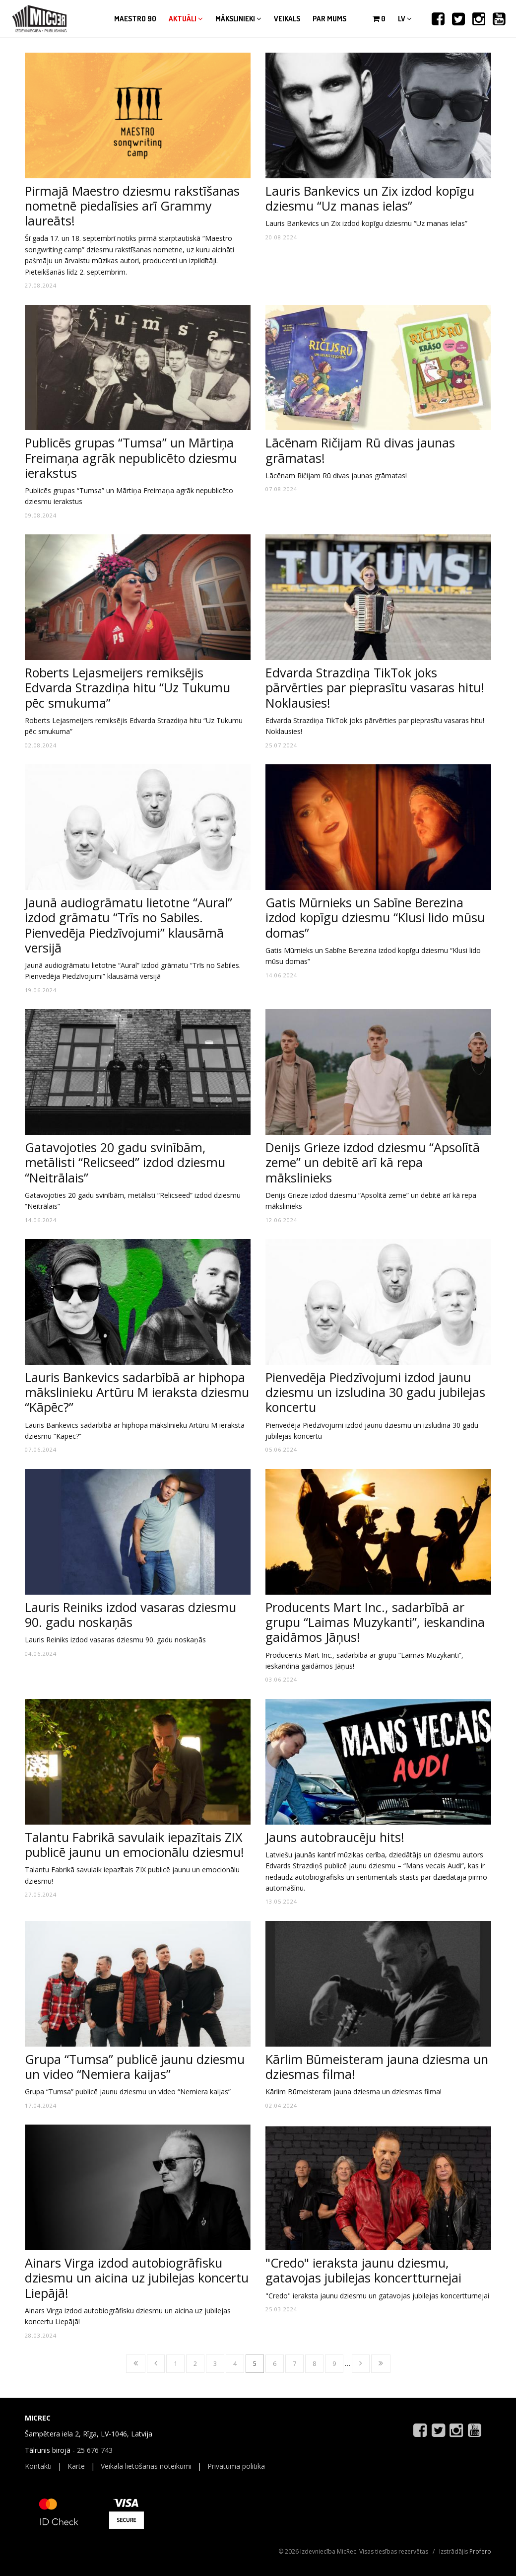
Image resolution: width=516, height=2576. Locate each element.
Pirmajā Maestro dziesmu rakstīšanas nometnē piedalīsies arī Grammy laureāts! (132, 205)
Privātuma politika (236, 2466)
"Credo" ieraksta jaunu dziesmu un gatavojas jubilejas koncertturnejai (377, 2295)
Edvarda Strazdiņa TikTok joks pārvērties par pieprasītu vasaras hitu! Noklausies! (374, 687)
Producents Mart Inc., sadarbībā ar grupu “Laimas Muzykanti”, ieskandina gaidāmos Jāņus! (375, 1622)
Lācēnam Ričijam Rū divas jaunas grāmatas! (360, 450)
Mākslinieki (238, 18)
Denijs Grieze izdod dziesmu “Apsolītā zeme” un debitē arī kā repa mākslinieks (372, 1162)
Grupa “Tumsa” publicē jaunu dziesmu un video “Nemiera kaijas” (135, 2066)
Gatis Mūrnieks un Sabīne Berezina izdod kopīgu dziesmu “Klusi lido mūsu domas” (375, 917)
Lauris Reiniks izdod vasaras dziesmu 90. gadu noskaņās (130, 1614)
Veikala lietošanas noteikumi (146, 2466)
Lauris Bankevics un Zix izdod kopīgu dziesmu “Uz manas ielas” (369, 198)
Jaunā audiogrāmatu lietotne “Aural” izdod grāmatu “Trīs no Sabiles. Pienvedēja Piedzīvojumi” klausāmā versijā (128, 925)
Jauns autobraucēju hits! (334, 1837)
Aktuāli (186, 18)
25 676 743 (95, 2450)
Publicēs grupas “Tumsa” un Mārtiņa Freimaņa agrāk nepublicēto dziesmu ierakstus (131, 457)
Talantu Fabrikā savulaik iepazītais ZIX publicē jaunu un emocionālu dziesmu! (134, 1844)
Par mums (329, 18)
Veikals (287, 18)
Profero (480, 2551)
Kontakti (38, 2466)
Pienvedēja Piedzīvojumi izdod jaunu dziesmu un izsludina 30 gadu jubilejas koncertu (375, 1392)
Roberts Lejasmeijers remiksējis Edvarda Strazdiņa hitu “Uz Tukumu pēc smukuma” (127, 687)
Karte (76, 2466)
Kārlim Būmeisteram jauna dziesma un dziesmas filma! (376, 2066)
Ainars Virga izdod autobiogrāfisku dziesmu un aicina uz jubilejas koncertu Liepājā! (137, 2277)
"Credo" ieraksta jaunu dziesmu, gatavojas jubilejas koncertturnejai (363, 2270)
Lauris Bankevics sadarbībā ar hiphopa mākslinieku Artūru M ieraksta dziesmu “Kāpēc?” (137, 1392)
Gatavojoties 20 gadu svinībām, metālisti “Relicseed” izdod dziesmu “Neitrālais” (125, 1162)
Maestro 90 (135, 18)
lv (405, 18)
